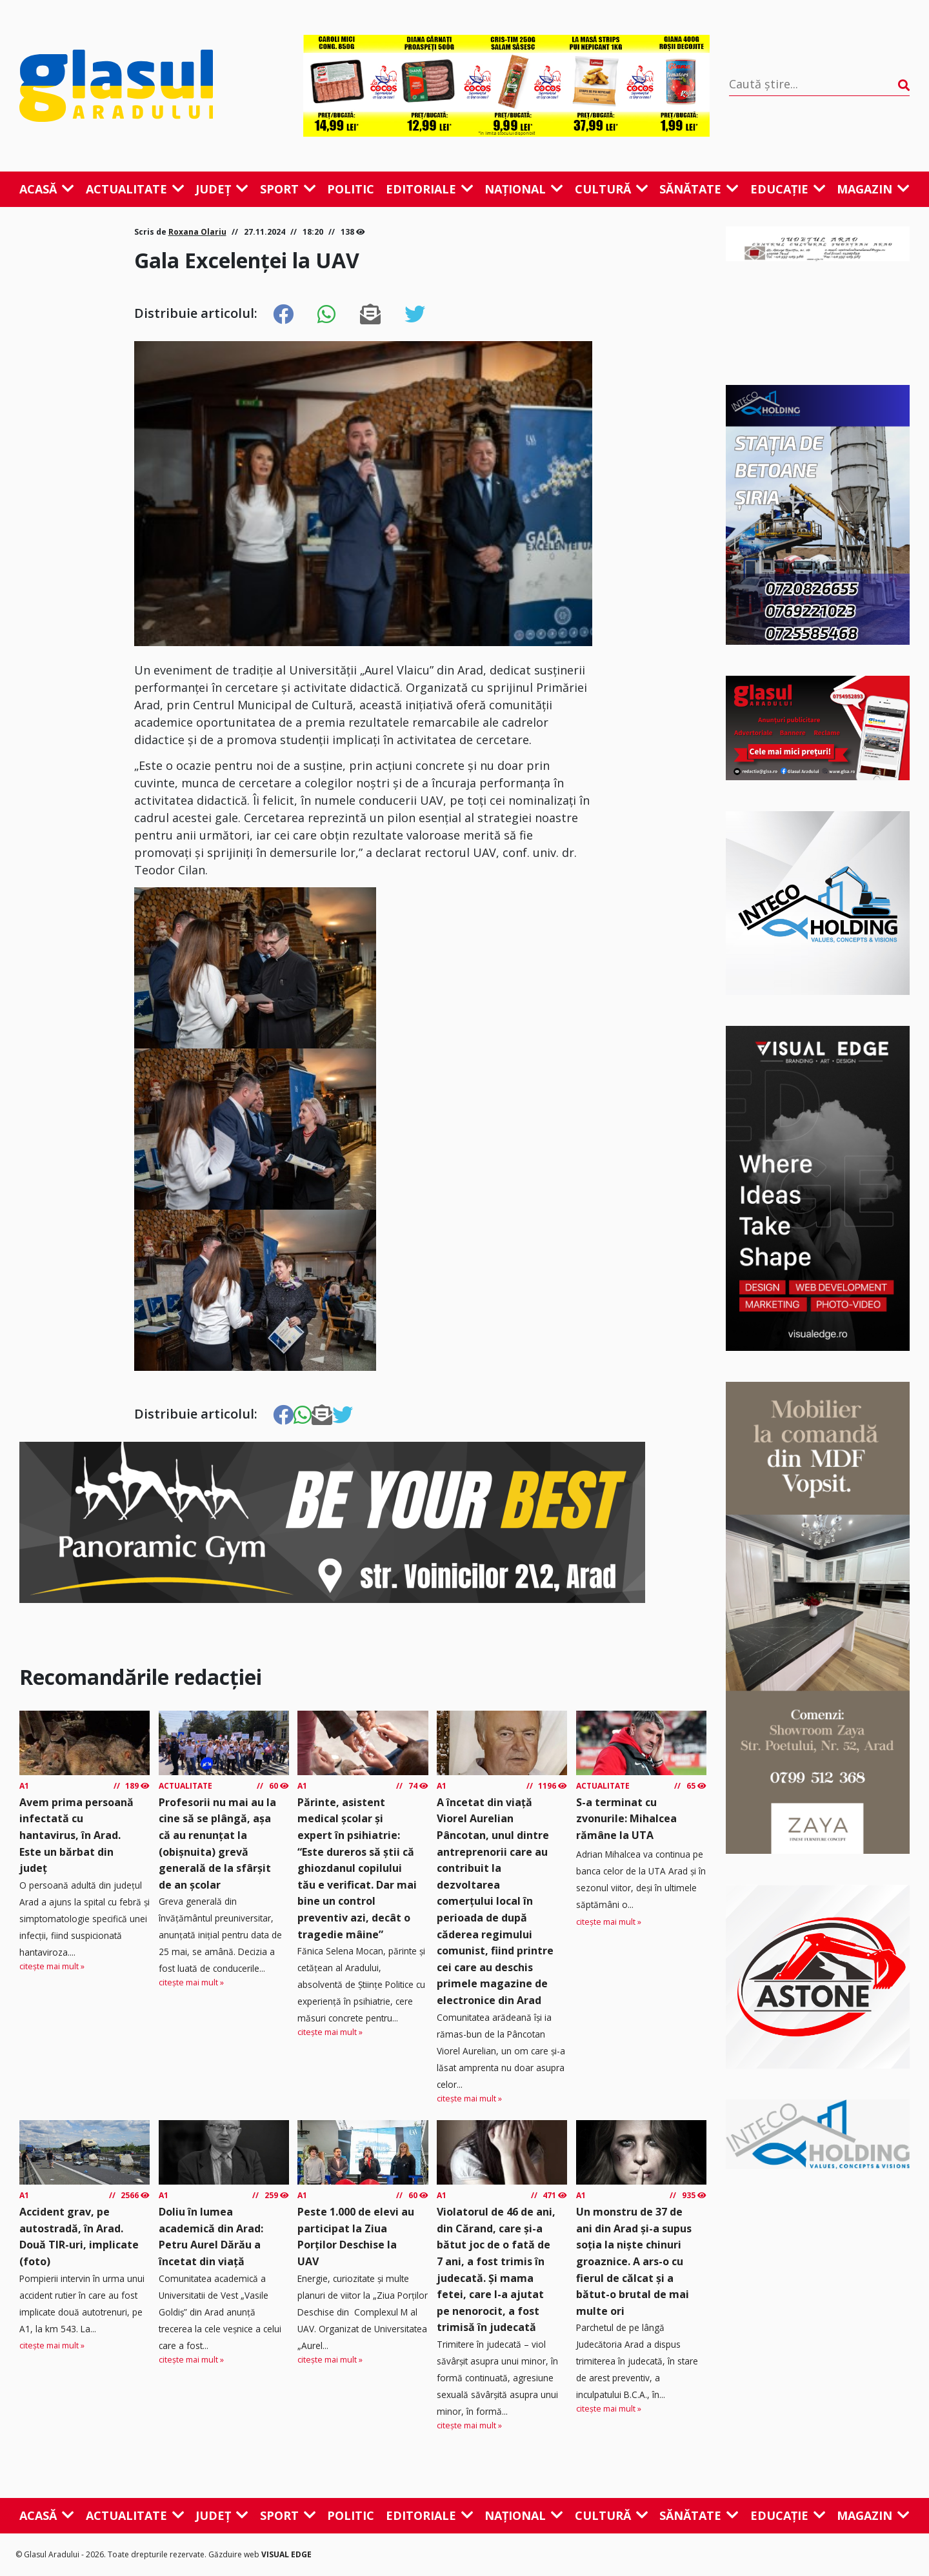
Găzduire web (234, 2554)
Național (523, 189)
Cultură (611, 189)
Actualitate (135, 189)
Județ (221, 189)
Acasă (46, 189)
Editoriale (430, 189)
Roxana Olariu (197, 231)
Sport (288, 189)
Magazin (873, 189)
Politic (350, 189)
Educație (788, 189)
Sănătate (699, 189)
